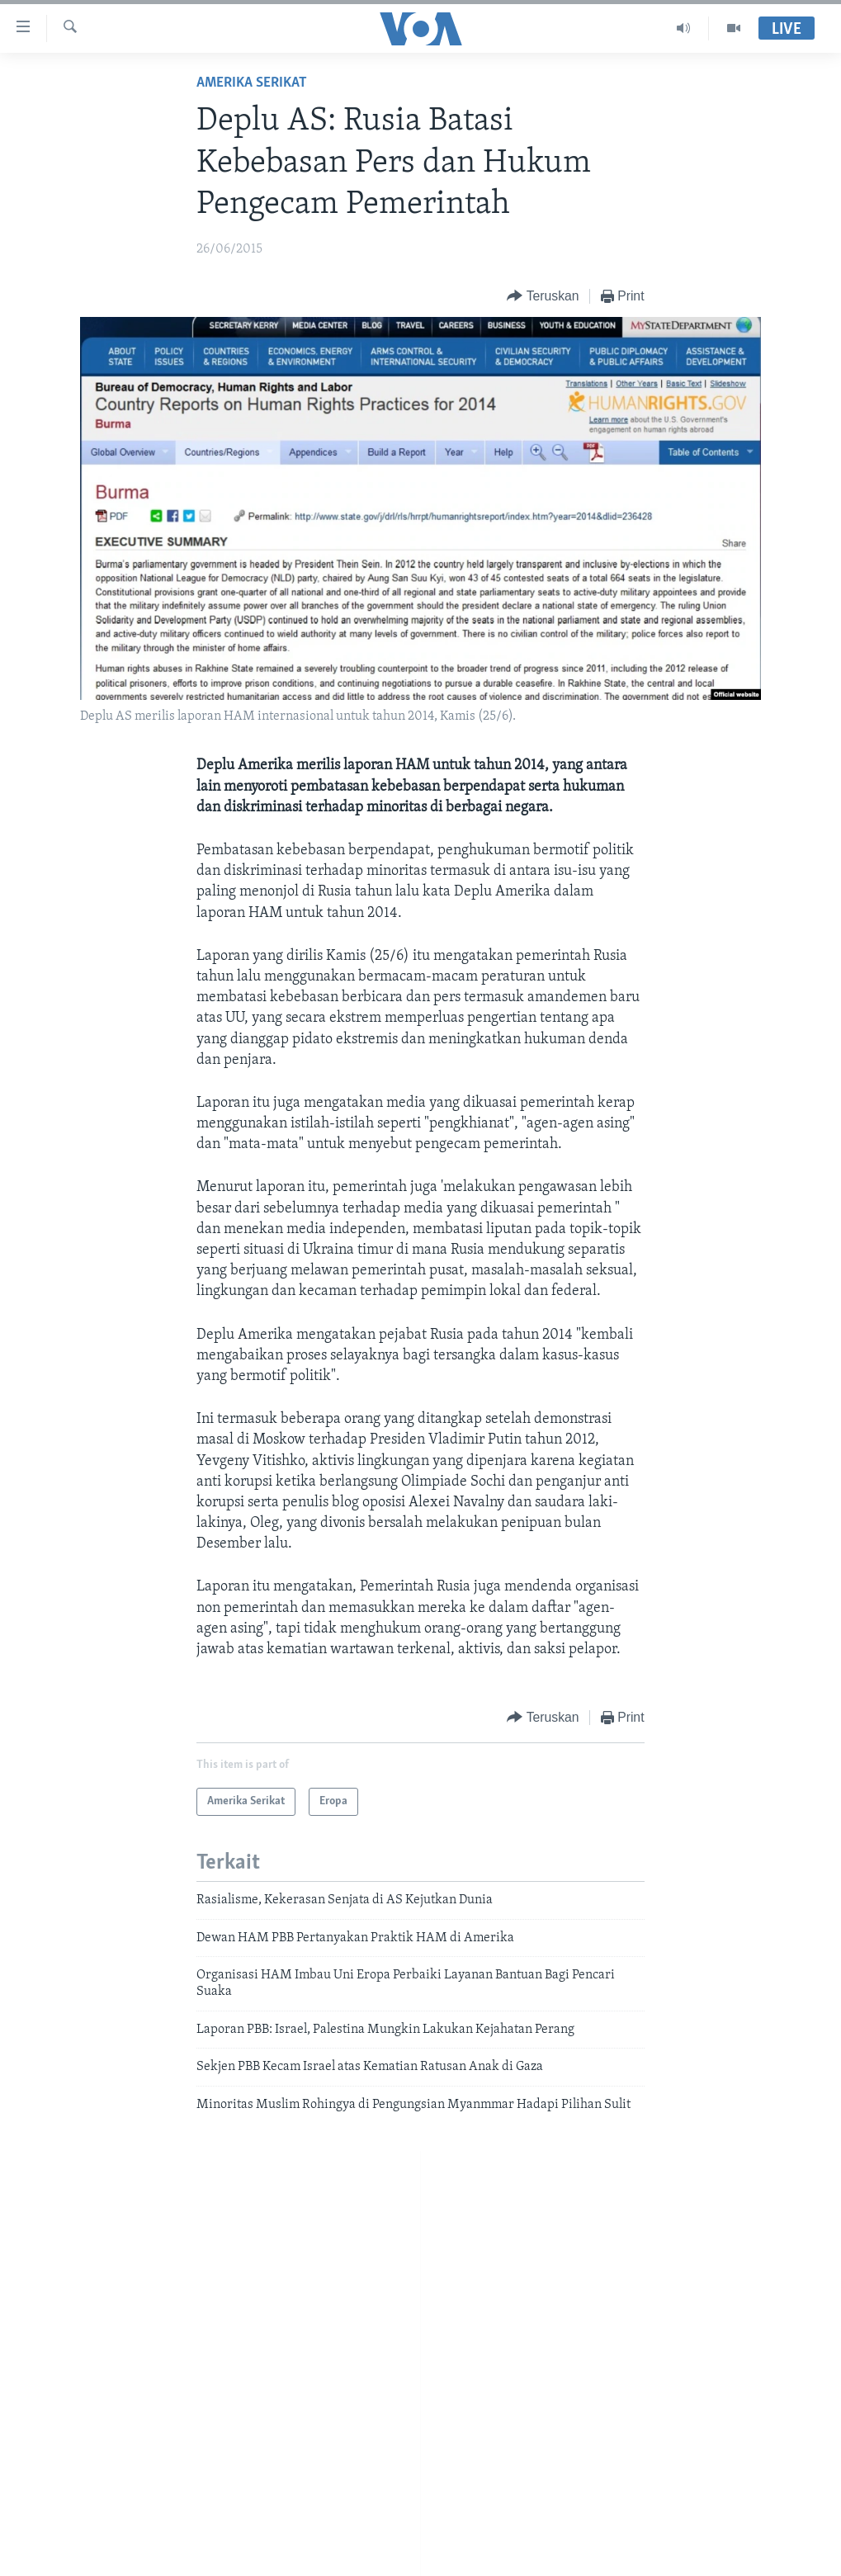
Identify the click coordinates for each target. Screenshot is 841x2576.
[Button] (543, 297)
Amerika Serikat (251, 83)
